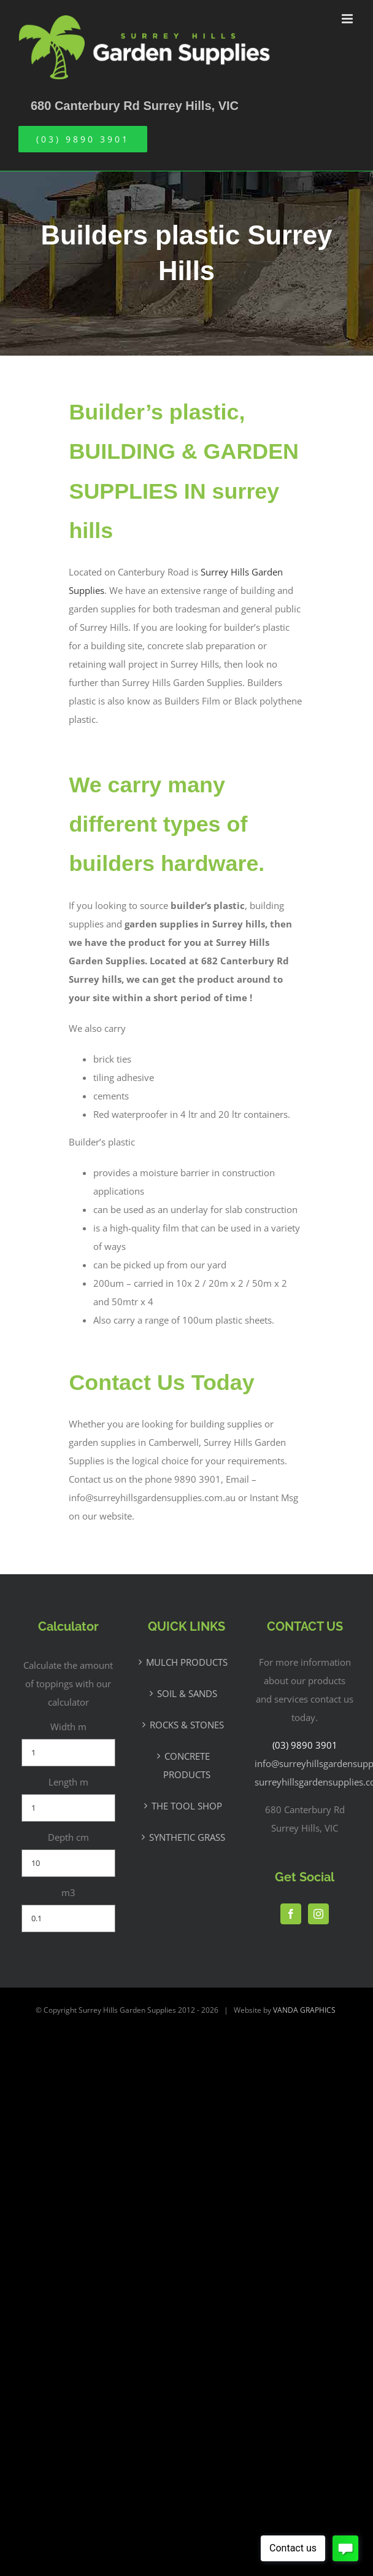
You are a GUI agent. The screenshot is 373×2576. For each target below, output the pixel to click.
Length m (68, 1782)
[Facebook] (290, 1913)
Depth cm (68, 1837)
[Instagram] (318, 1913)
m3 (68, 1892)
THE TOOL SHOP (187, 1806)
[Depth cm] (68, 1863)
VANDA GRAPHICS (304, 2010)
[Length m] (68, 1808)
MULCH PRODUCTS (187, 1662)
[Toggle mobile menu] (348, 18)
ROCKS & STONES (187, 1725)
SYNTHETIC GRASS (187, 1837)
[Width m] (68, 1752)
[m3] (68, 1918)
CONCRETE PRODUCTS (186, 1765)
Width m (68, 1726)
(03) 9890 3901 (304, 1745)
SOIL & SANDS (187, 1693)
